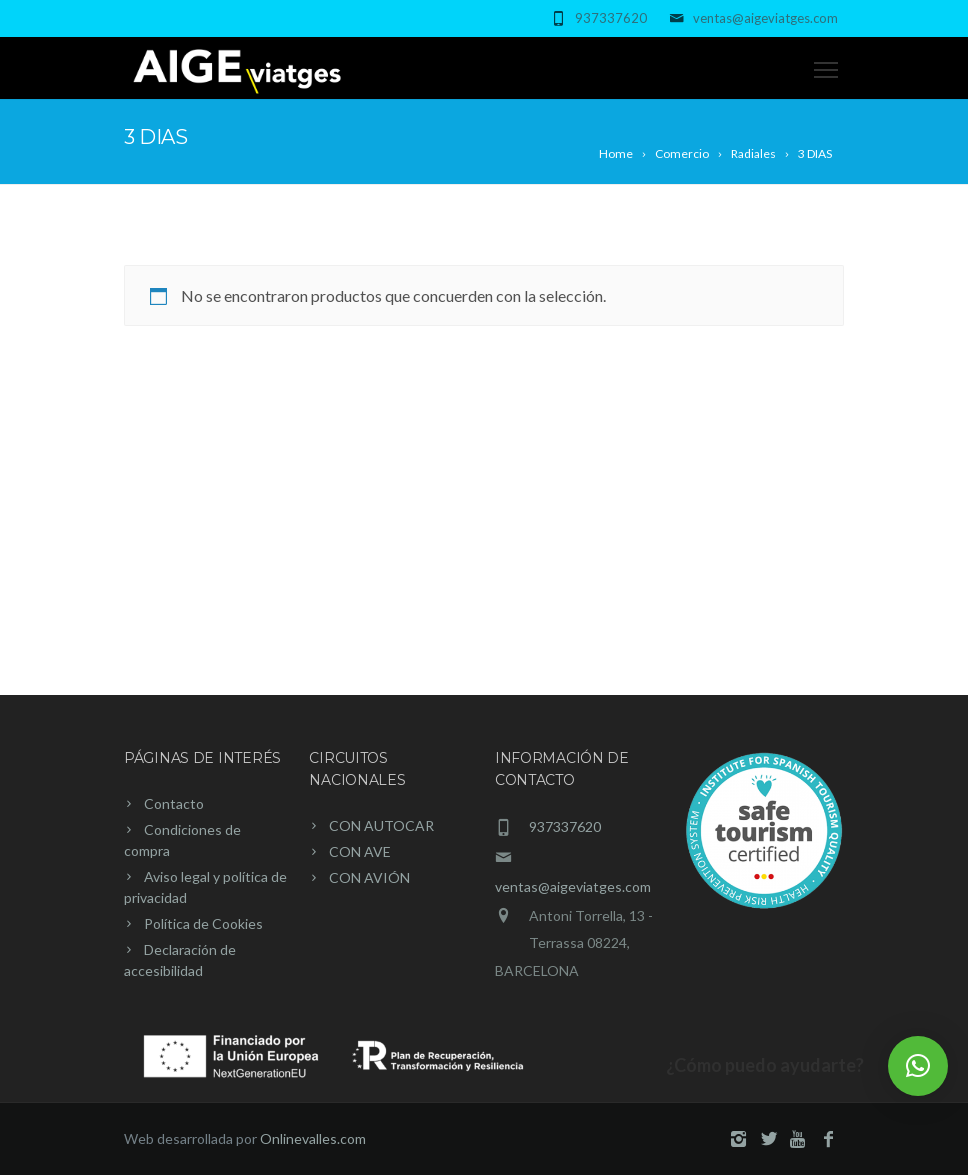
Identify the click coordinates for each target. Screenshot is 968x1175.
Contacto (174, 803)
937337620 (611, 18)
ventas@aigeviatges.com (765, 18)
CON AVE (360, 851)
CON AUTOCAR (381, 825)
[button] (918, 1066)
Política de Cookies (203, 923)
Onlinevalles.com (313, 1138)
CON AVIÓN (369, 877)
